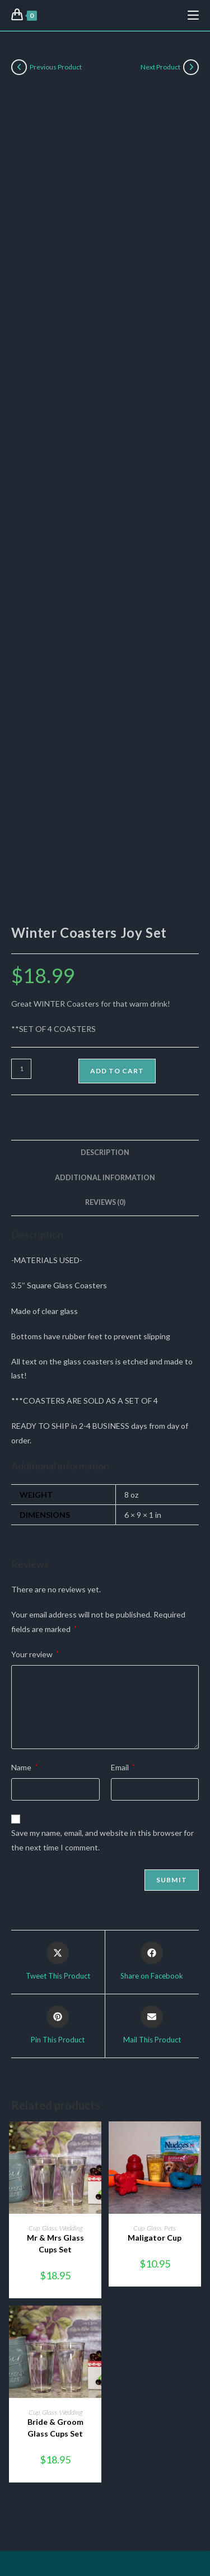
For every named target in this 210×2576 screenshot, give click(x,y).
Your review (35, 1654)
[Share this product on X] (58, 1962)
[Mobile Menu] (193, 15)
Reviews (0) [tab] (105, 1202)
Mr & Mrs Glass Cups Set (55, 2243)
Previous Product (56, 67)
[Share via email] (152, 2025)
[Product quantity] (21, 1069)
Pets (170, 2228)
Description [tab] (105, 1152)
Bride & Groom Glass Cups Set (55, 2427)
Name (24, 1767)
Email (123, 1767)
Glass (49, 2228)
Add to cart (117, 1071)
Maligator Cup (154, 2237)
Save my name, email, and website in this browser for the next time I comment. (102, 1840)
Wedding (70, 2228)
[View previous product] (19, 67)
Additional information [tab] (105, 1178)
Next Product (160, 67)
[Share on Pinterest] (58, 2025)
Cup (34, 2228)
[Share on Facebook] (151, 1962)
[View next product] (191, 67)
